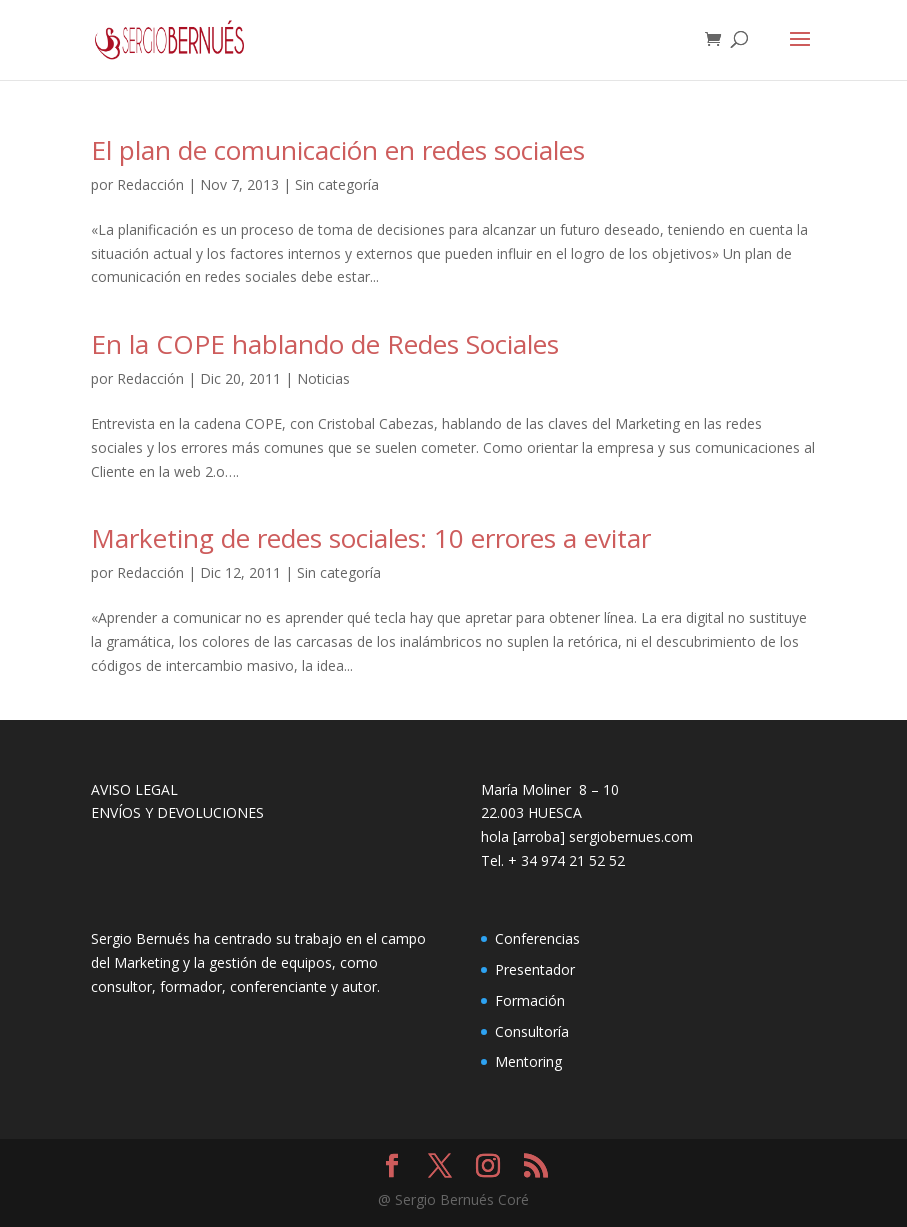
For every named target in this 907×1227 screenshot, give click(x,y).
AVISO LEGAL (134, 789)
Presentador (535, 969)
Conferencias (537, 938)
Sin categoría (337, 184)
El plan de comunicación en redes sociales (338, 150)
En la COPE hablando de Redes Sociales (325, 344)
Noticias (323, 378)
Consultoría (532, 1031)
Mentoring (528, 1061)
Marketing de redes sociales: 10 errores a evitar (371, 538)
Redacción (150, 184)
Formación (530, 1000)
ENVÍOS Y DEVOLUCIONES (177, 812)
